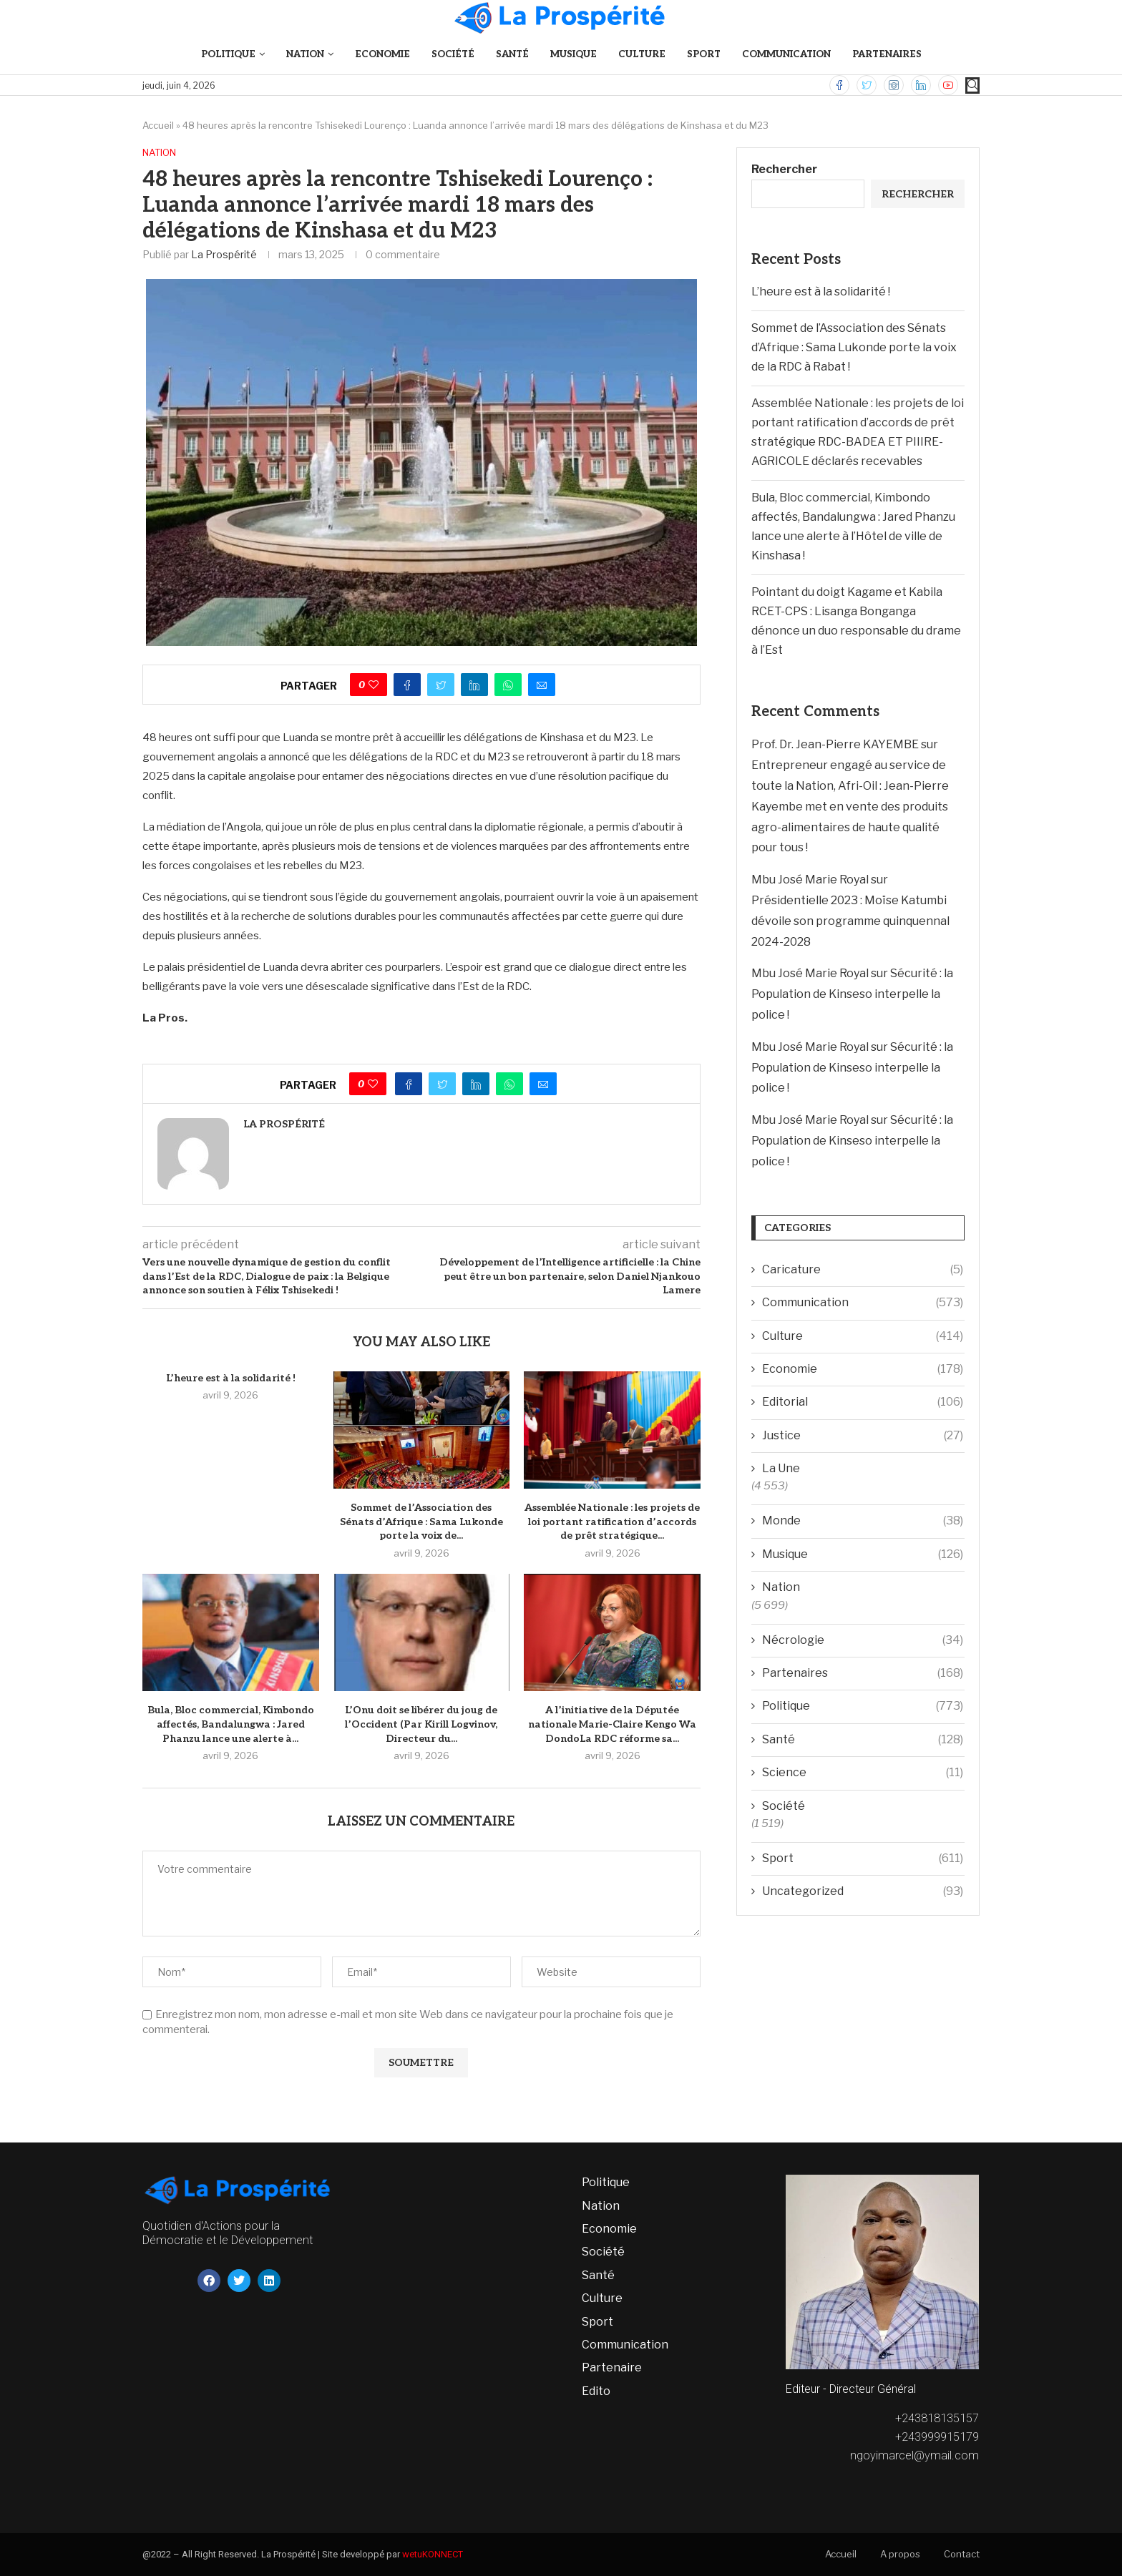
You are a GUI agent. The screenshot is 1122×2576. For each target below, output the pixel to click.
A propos (900, 2554)
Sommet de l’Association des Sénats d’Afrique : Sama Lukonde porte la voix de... (421, 1522)
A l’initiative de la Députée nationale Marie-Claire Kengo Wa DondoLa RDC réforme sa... (612, 1724)
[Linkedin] (921, 85)
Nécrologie (862, 1640)
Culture (641, 54)
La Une (781, 1468)
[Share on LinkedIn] (474, 684)
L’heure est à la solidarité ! (231, 1378)
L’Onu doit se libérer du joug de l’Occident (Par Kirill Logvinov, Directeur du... (421, 1724)
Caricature (862, 1270)
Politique (228, 54)
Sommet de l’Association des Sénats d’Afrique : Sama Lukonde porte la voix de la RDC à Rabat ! (854, 347)
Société (452, 54)
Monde (862, 1521)
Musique (573, 54)
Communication (786, 54)
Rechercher (784, 169)
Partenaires (887, 54)
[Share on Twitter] (440, 684)
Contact (962, 2554)
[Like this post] (374, 684)
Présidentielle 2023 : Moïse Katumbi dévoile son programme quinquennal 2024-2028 (850, 921)
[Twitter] (867, 85)
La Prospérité (224, 254)
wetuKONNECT (432, 2554)
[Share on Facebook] (407, 684)
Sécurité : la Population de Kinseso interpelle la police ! (852, 994)
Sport (704, 54)
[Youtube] (948, 85)
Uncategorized (862, 1891)
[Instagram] (894, 85)
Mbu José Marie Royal (810, 879)
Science (862, 1773)
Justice (862, 1436)
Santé (512, 54)
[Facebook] (839, 85)
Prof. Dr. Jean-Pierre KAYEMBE (835, 744)
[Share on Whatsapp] (508, 684)
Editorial (862, 1402)
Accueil (158, 125)
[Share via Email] (541, 684)
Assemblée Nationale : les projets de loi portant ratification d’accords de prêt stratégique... (612, 1522)
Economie (382, 54)
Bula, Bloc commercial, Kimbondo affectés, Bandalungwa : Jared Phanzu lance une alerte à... (230, 1724)
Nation (305, 54)
